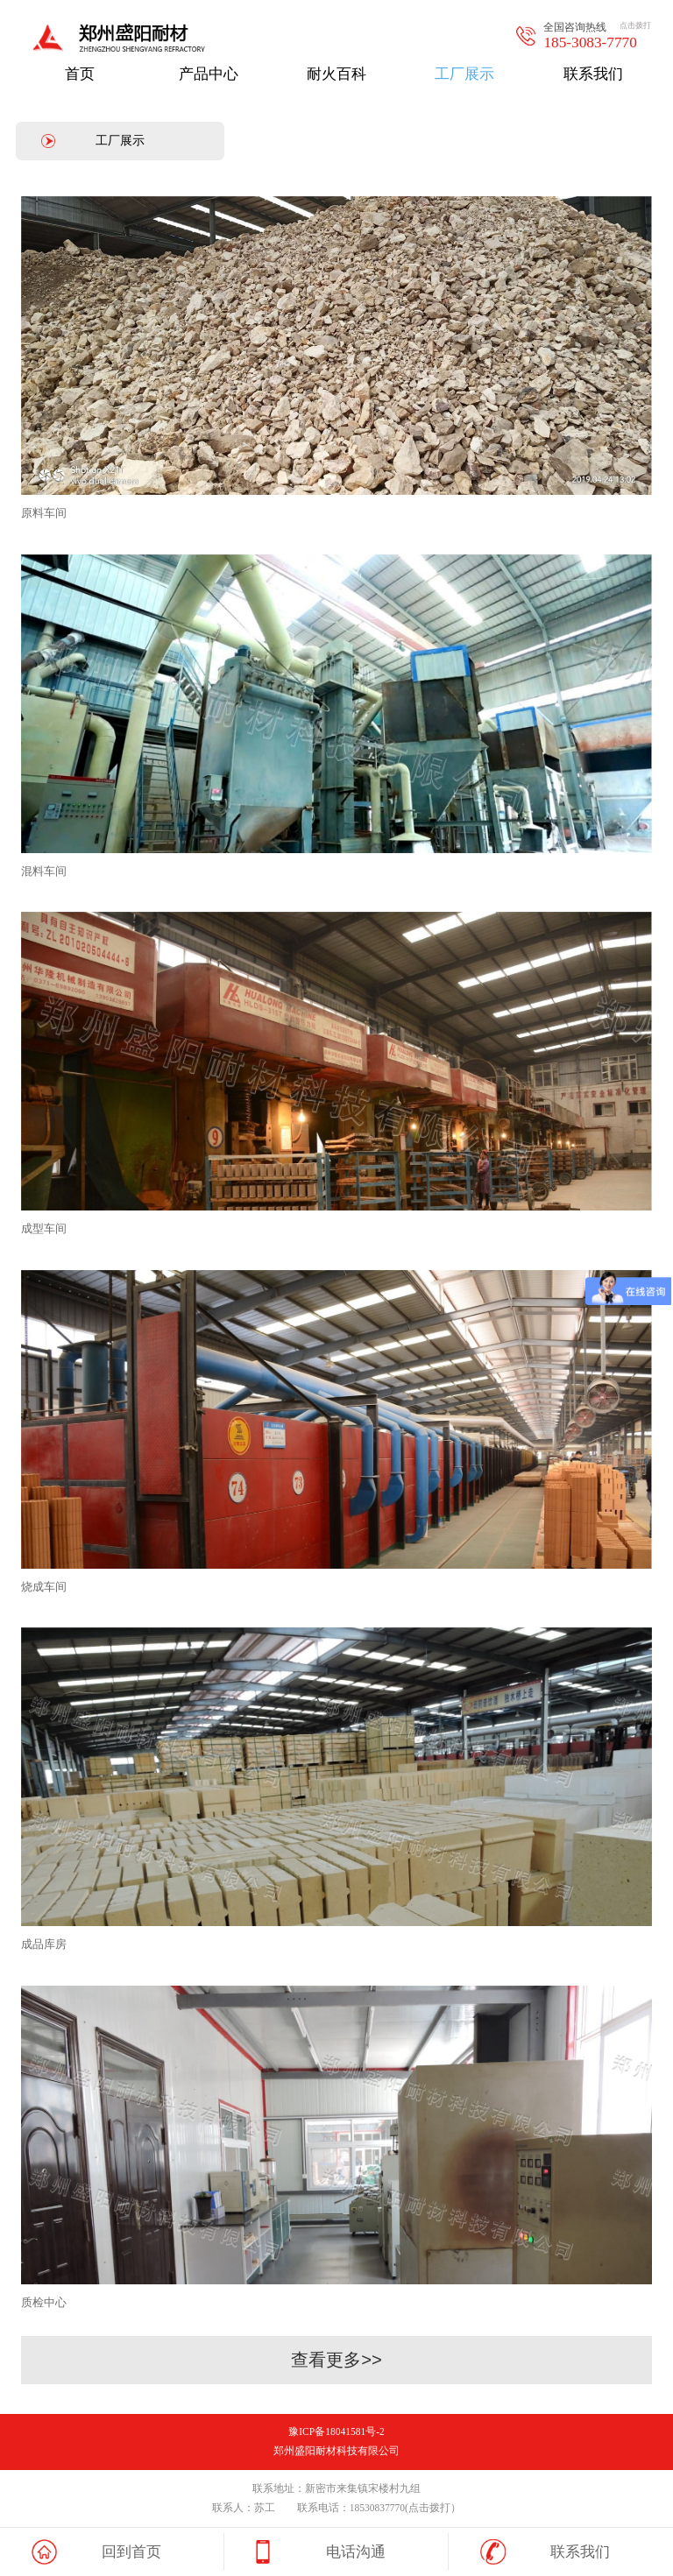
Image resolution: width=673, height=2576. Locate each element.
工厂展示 (120, 140)
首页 (80, 74)
